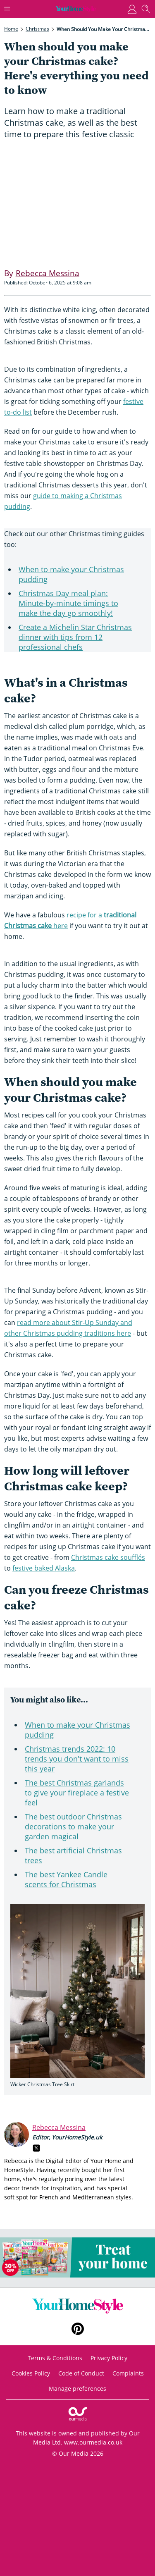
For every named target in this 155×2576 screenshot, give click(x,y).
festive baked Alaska (43, 1568)
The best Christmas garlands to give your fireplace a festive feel (77, 1792)
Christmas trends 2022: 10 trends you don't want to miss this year (77, 1759)
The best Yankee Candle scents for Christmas (66, 1879)
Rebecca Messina (59, 2127)
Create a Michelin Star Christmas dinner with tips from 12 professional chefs (75, 637)
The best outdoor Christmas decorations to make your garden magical (73, 1826)
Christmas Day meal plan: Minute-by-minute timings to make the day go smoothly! (68, 603)
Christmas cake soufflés (108, 1557)
